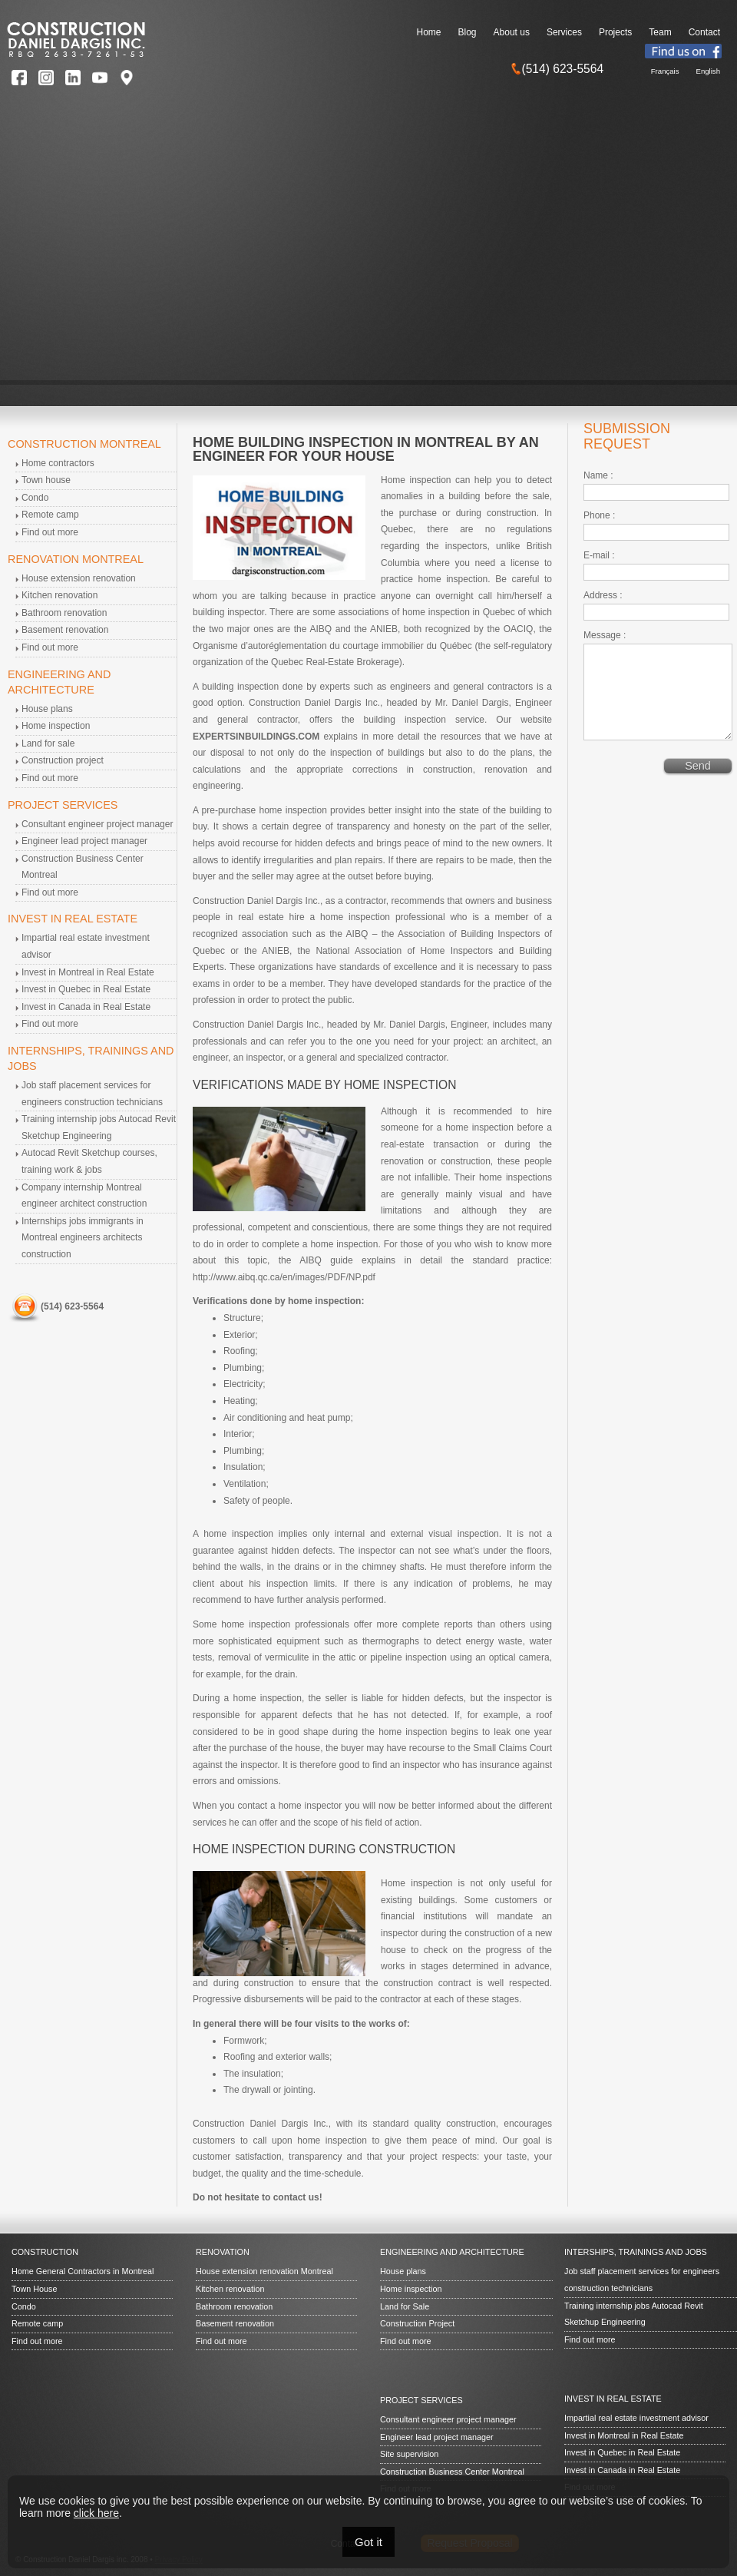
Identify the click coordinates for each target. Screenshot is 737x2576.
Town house (46, 480)
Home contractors (57, 463)
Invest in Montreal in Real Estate (87, 972)
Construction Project (417, 2323)
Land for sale (47, 743)
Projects (615, 32)
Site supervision (409, 2453)
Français (665, 71)
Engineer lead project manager (84, 841)
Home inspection (55, 725)
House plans (47, 709)
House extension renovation (78, 578)
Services (564, 32)
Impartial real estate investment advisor (636, 2417)
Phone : (599, 515)
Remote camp (50, 514)
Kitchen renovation (59, 595)
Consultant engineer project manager (97, 824)
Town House (34, 2288)
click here (96, 2513)
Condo (34, 497)
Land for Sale (404, 2306)
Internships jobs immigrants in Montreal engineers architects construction (82, 1238)
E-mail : (599, 555)
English (708, 71)
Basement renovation (64, 629)
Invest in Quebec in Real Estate (85, 989)
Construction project (62, 760)
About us (512, 32)
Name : (598, 475)
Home (429, 32)
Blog (467, 32)
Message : (604, 635)
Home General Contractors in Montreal (83, 2271)
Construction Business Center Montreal (452, 2471)
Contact (704, 32)
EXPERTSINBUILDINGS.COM (256, 736)
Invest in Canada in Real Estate (85, 1007)
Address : (603, 595)
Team (660, 32)
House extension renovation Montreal (264, 2271)
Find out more (49, 532)
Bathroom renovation (64, 613)
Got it (368, 2541)
